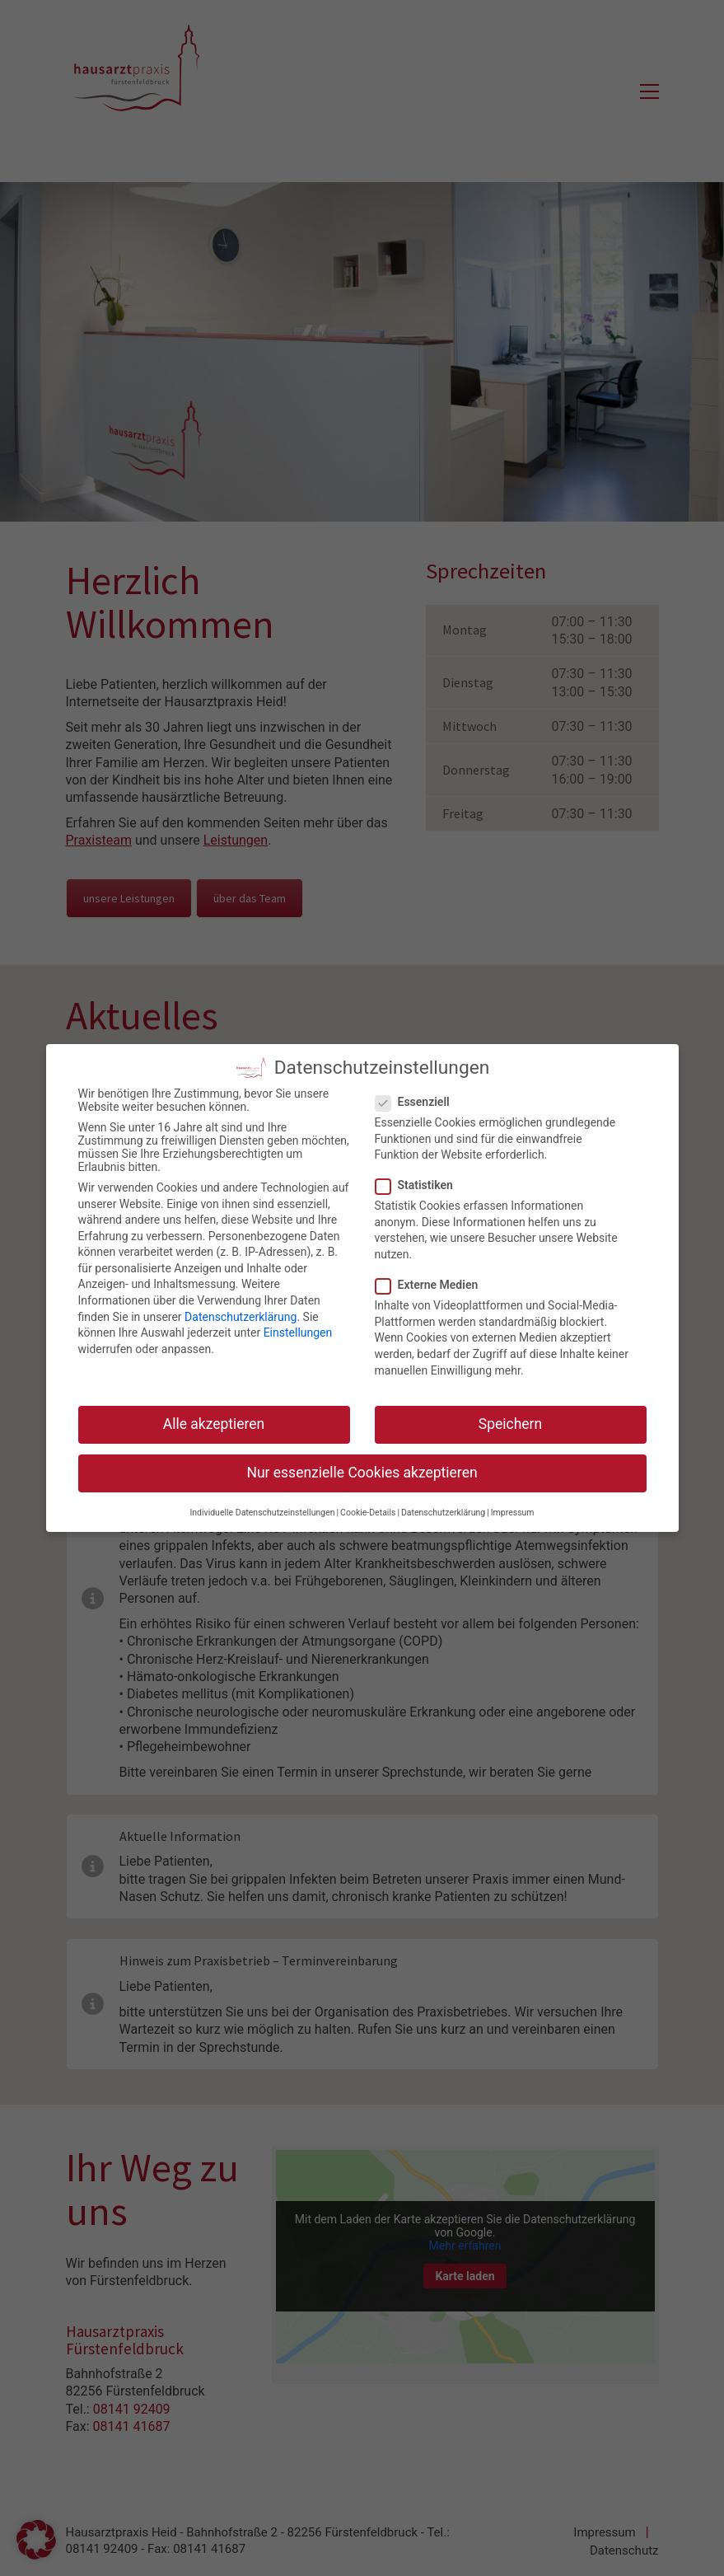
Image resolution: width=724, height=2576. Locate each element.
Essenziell (413, 1100)
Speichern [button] (510, 1422)
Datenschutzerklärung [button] (443, 1510)
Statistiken (415, 1183)
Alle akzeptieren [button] (214, 1422)
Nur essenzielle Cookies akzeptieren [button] (361, 1471)
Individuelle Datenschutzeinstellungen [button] (261, 1510)
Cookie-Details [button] (367, 1510)
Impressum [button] (513, 1510)
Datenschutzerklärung (241, 1314)
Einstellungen (298, 1330)
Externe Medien (427, 1283)
